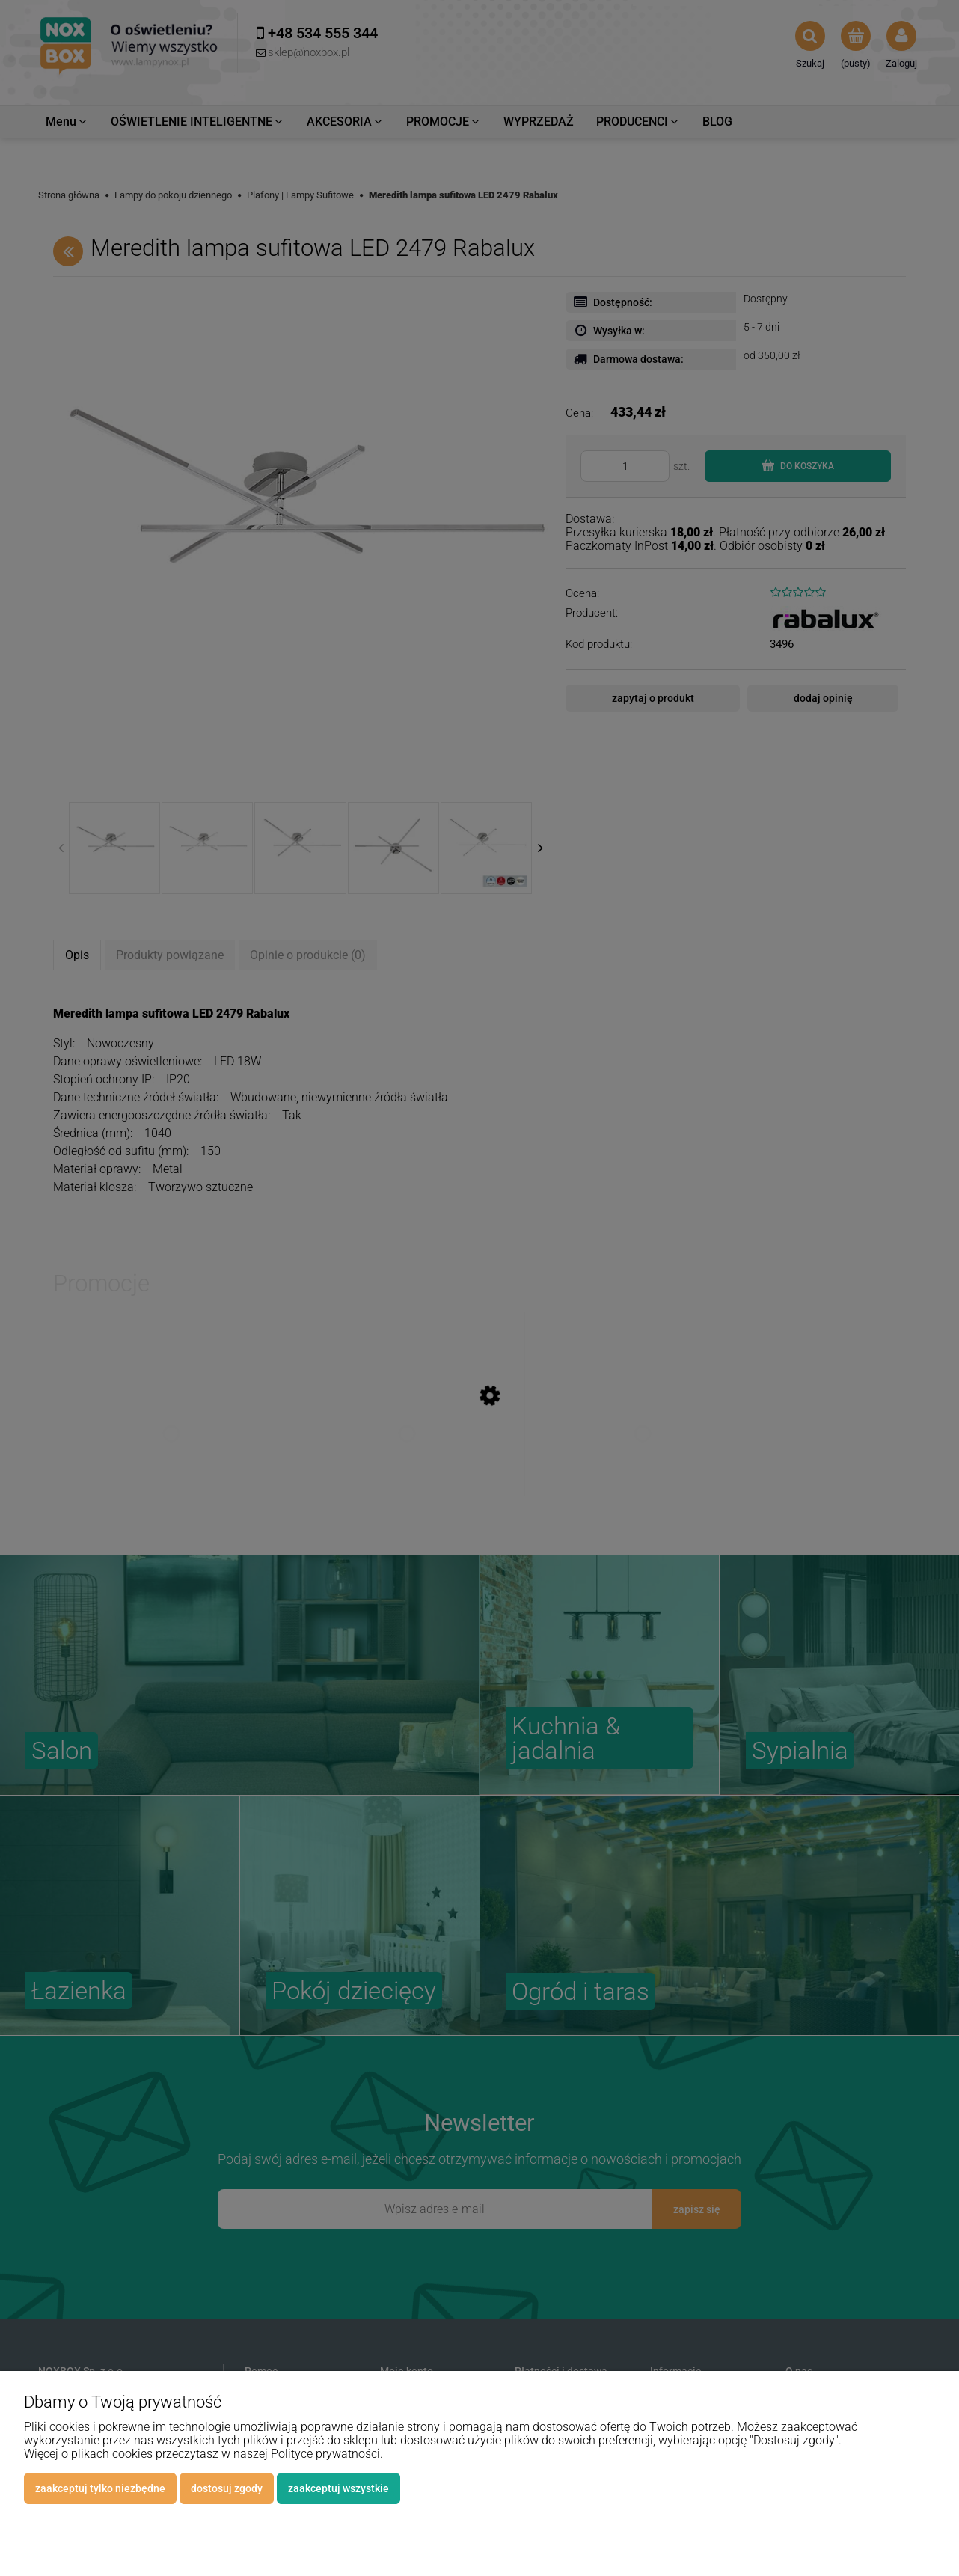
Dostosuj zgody (227, 2488)
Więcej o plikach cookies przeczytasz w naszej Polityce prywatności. (203, 2454)
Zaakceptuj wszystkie (338, 2488)
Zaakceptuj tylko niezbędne (100, 2488)
